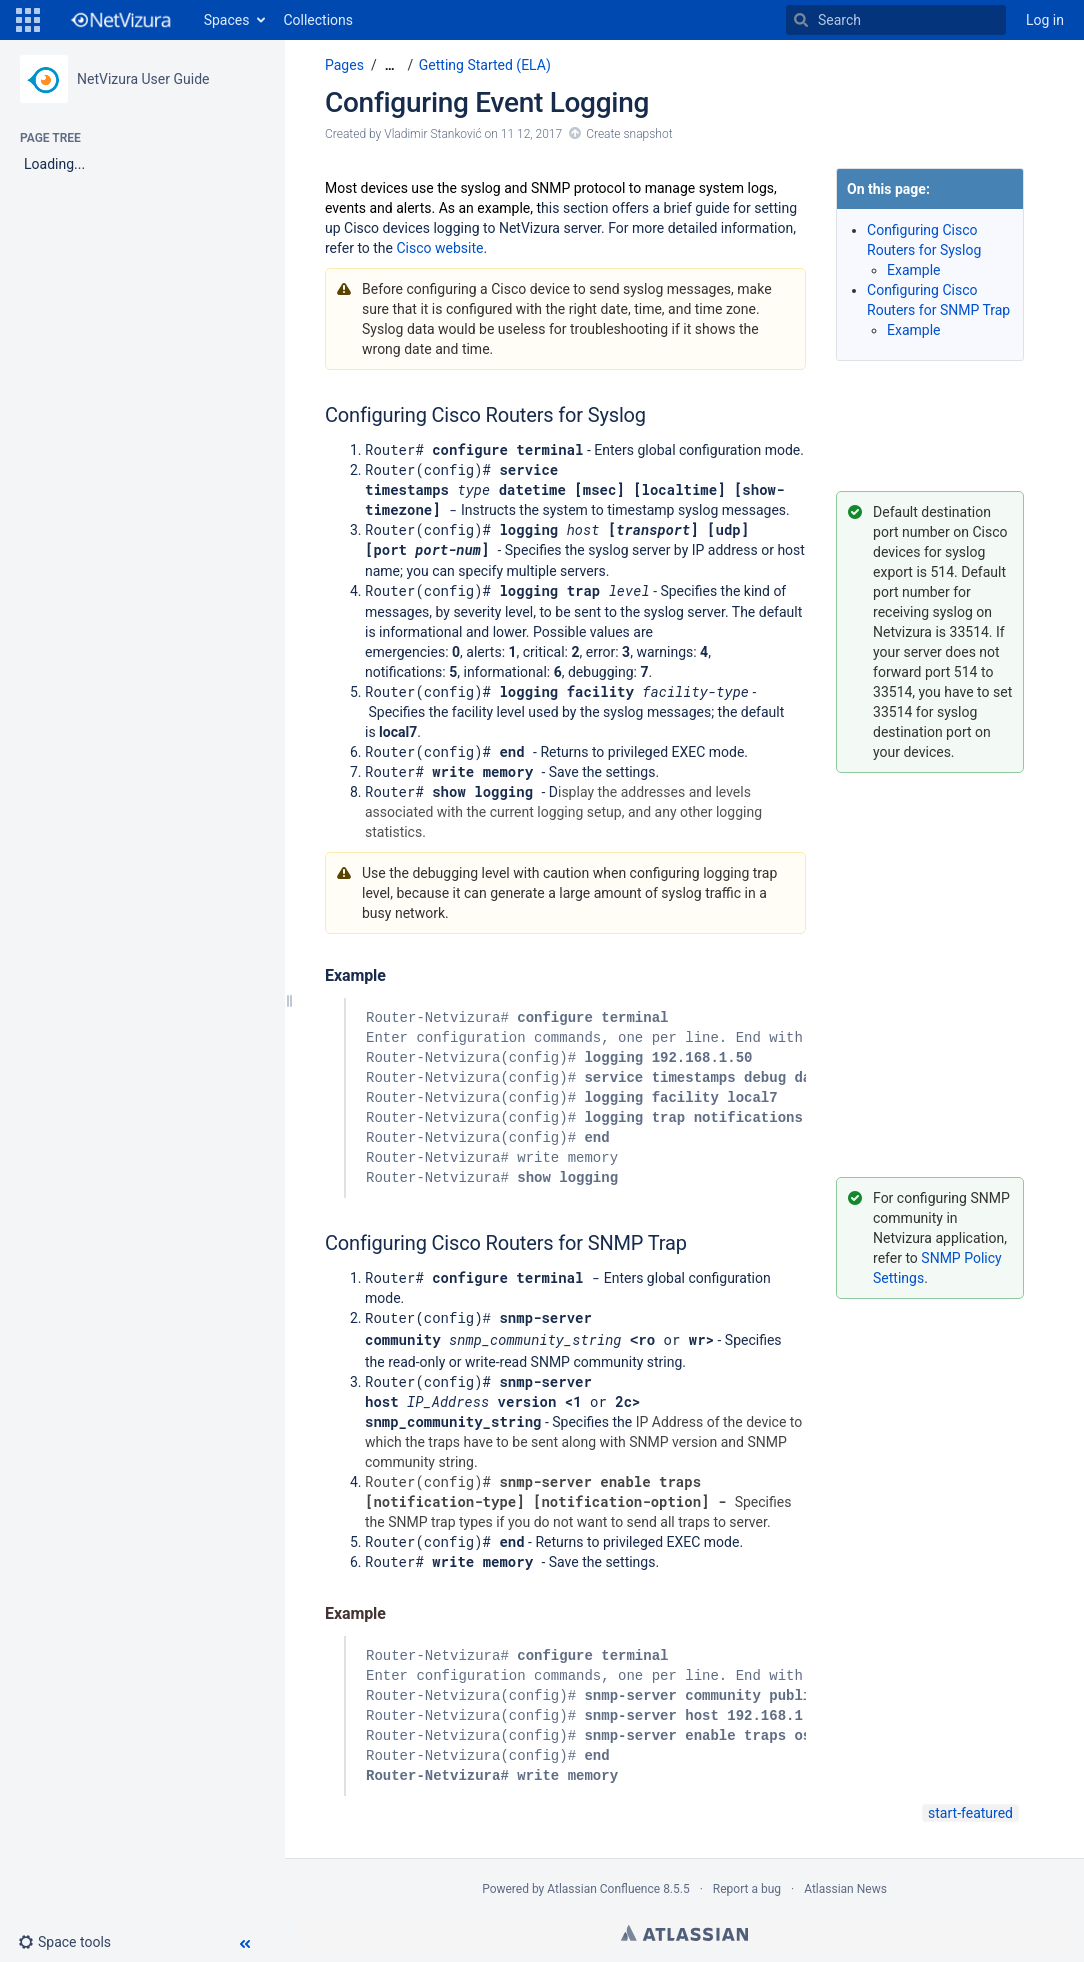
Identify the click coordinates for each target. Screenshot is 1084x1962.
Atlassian (684, 1929)
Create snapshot (629, 134)
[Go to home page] (120, 20)
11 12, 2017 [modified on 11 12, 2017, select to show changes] (531, 134)
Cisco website (439, 248)
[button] (28, 20)
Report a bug (747, 1885)
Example (913, 270)
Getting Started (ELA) (485, 65)
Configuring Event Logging (487, 102)
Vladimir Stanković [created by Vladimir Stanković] (432, 134)
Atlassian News (845, 1885)
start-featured (970, 1809)
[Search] (801, 20)
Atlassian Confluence (603, 1885)
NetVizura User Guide (143, 79)
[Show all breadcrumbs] (390, 65)
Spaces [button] (227, 20)
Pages (344, 65)
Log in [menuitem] (1045, 20)
